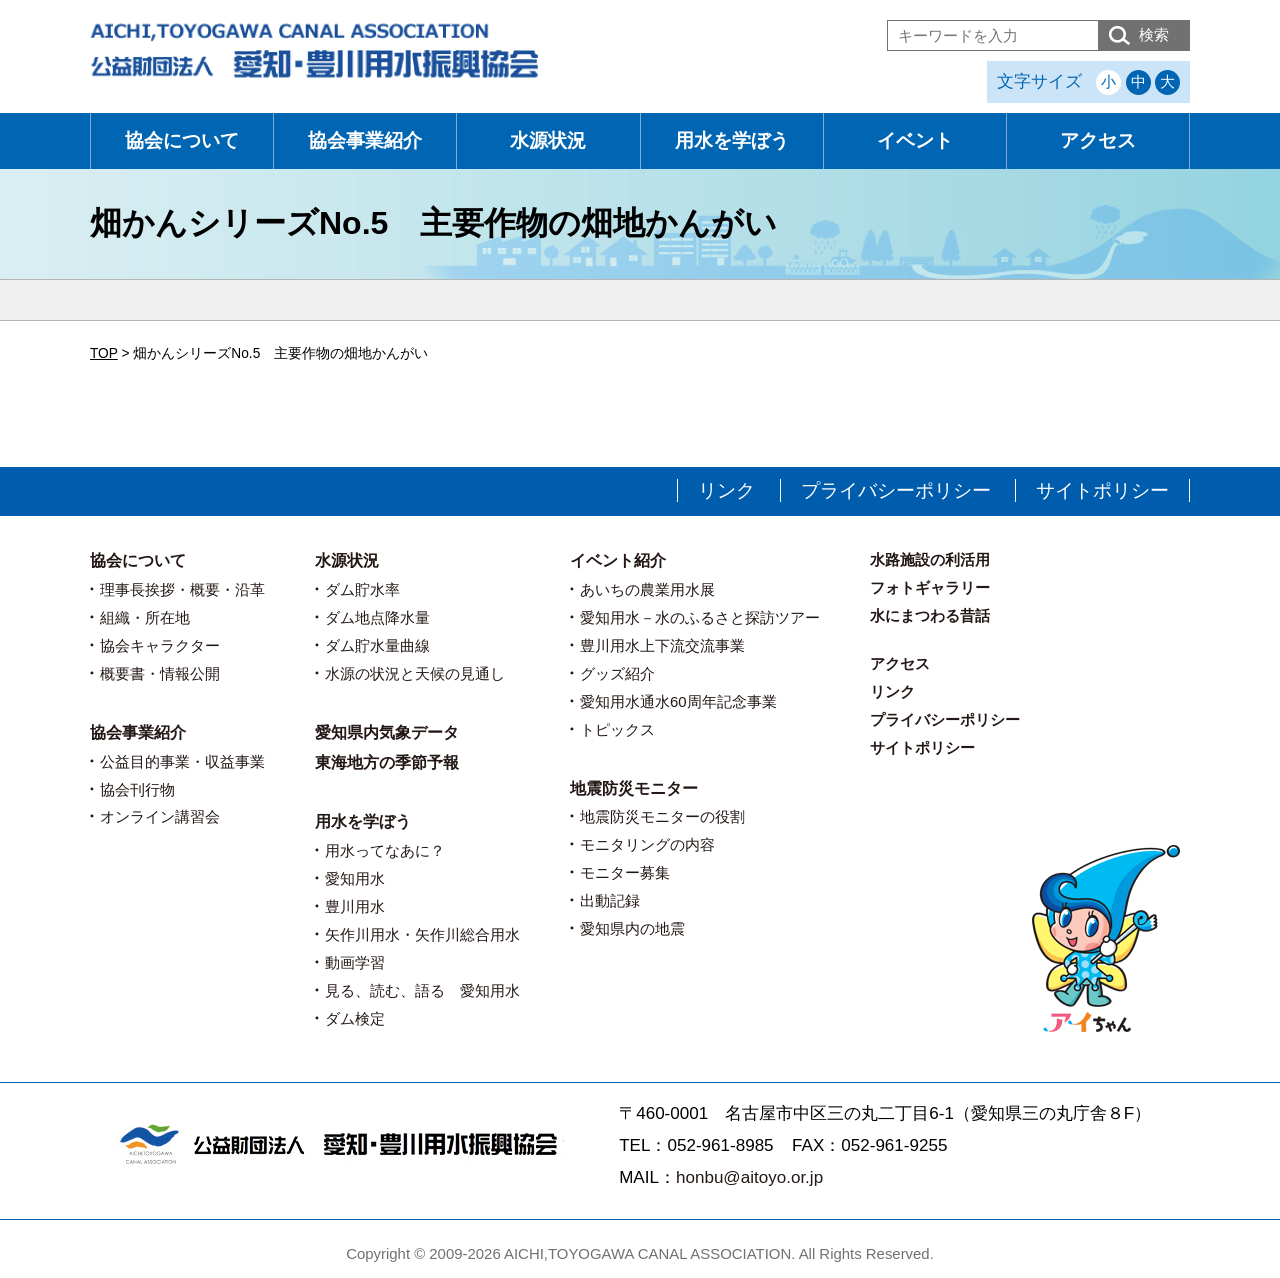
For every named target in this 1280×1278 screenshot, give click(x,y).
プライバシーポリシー (896, 490)
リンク (726, 490)
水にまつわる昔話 (930, 615)
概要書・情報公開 (160, 673)
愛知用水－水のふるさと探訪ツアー (700, 617)
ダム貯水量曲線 (377, 645)
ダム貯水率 (362, 589)
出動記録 (610, 900)
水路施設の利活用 (930, 559)
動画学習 (355, 962)
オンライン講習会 (160, 816)
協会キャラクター (160, 645)
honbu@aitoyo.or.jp (749, 1177)
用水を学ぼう (732, 140)
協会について (182, 140)
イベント (915, 140)
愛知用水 (355, 878)
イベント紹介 (618, 560)
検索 (1154, 34)
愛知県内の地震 (632, 928)
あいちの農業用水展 (647, 589)
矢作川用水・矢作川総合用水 (422, 934)
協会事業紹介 (365, 140)
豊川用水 (355, 906)
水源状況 (548, 140)
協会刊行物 (137, 789)
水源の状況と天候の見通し (415, 673)
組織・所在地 (145, 617)
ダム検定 (355, 1018)
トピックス (617, 729)
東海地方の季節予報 (387, 762)
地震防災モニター (634, 788)
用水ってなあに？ (385, 850)
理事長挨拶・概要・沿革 (182, 589)
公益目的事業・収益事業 (182, 761)
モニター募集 (625, 872)
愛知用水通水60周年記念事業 (678, 701)
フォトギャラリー (930, 587)
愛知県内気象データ (387, 732)
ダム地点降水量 (377, 617)
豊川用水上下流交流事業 (662, 645)
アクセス (1098, 140)
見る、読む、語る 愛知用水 (422, 990)
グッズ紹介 (617, 673)
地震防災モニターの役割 (662, 816)
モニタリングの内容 (647, 844)
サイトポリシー (1102, 490)
